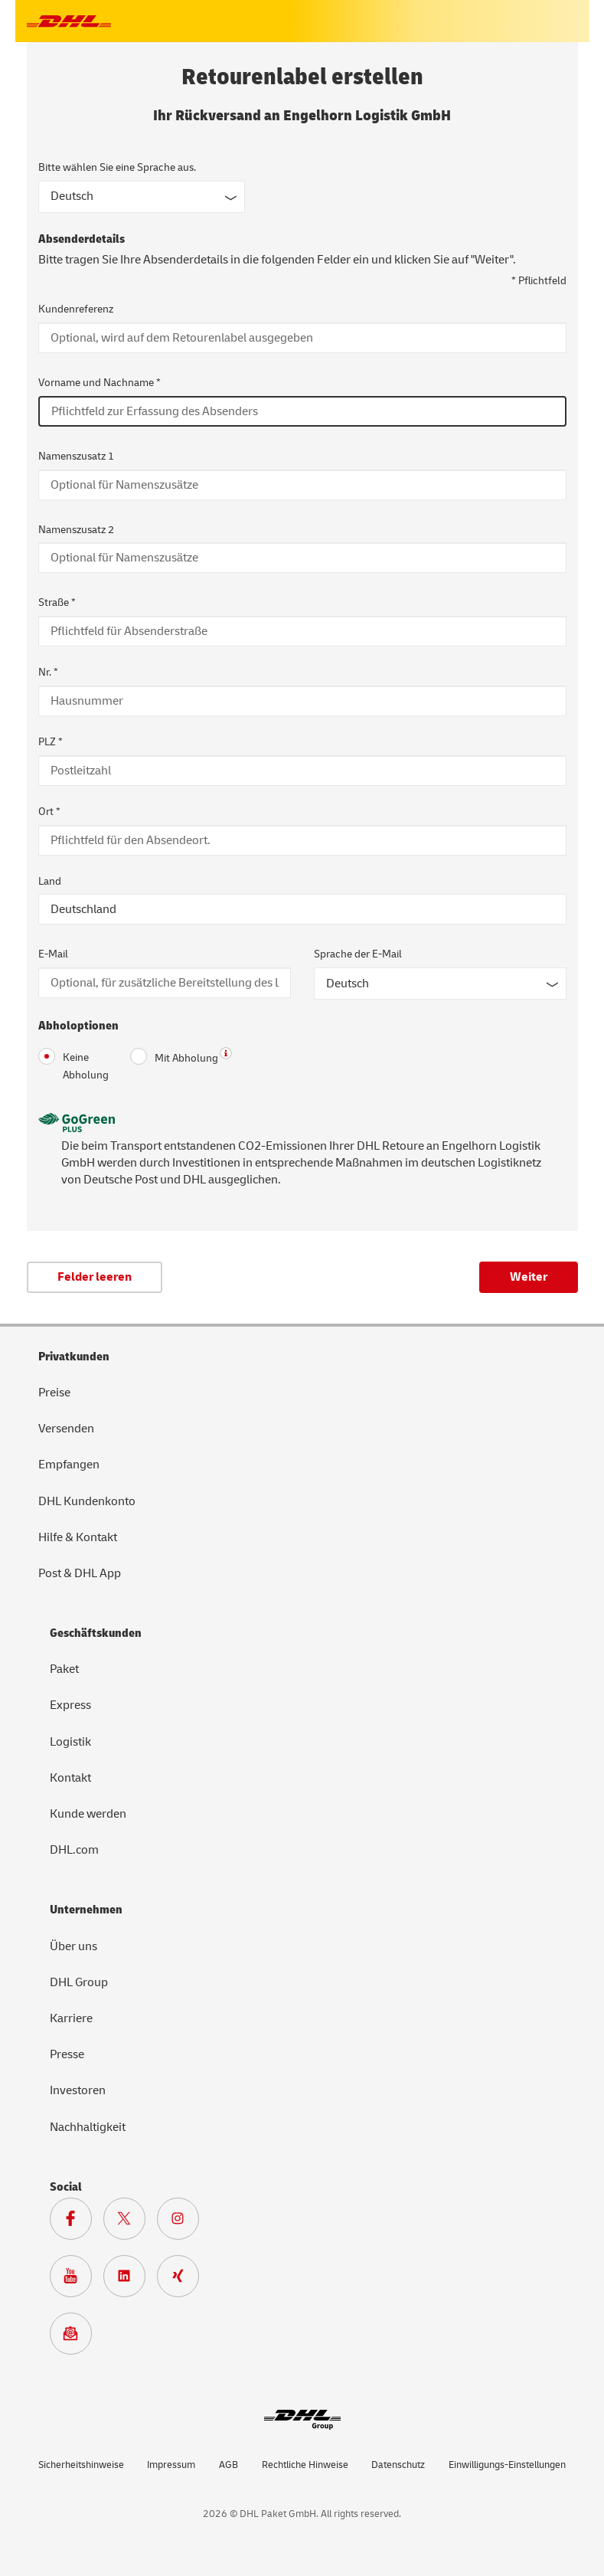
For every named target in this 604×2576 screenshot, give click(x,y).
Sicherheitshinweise (81, 2465)
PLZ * (50, 741)
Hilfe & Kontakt (77, 1537)
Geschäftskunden (96, 1633)
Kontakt (70, 1778)
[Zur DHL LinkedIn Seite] (130, 2279)
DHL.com (74, 1850)
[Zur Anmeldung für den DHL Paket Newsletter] (76, 2337)
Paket (64, 1669)
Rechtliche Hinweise (305, 2465)
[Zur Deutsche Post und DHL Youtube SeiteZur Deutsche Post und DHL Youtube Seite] (76, 2279)
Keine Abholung (72, 1065)
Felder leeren (94, 1277)
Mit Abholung (174, 1057)
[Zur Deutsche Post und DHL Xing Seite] (184, 2279)
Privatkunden (73, 1356)
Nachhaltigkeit (88, 2127)
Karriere (71, 2018)
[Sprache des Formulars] (141, 197)
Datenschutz (398, 2465)
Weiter (528, 1277)
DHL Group (79, 1982)
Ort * (49, 811)
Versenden (66, 1428)
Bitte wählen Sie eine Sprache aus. (117, 167)
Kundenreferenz (75, 309)
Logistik (70, 1742)
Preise (54, 1392)
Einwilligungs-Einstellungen (507, 2465)
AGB (228, 2465)
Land (49, 881)
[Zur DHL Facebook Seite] (76, 2222)
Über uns (73, 1946)
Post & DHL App (79, 1573)
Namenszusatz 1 (76, 456)
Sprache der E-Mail (358, 954)
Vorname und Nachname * (99, 382)
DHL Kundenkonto (86, 1501)
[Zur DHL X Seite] (130, 2222)
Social (66, 2187)
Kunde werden (88, 1814)
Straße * (57, 602)
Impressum (171, 2465)
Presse (67, 2054)
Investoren (78, 2090)
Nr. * (48, 672)
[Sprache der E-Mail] (440, 983)
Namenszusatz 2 (76, 529)
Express (70, 1705)
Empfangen (69, 1464)
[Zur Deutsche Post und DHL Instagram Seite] (184, 2222)
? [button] (226, 1053)
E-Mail (53, 954)
